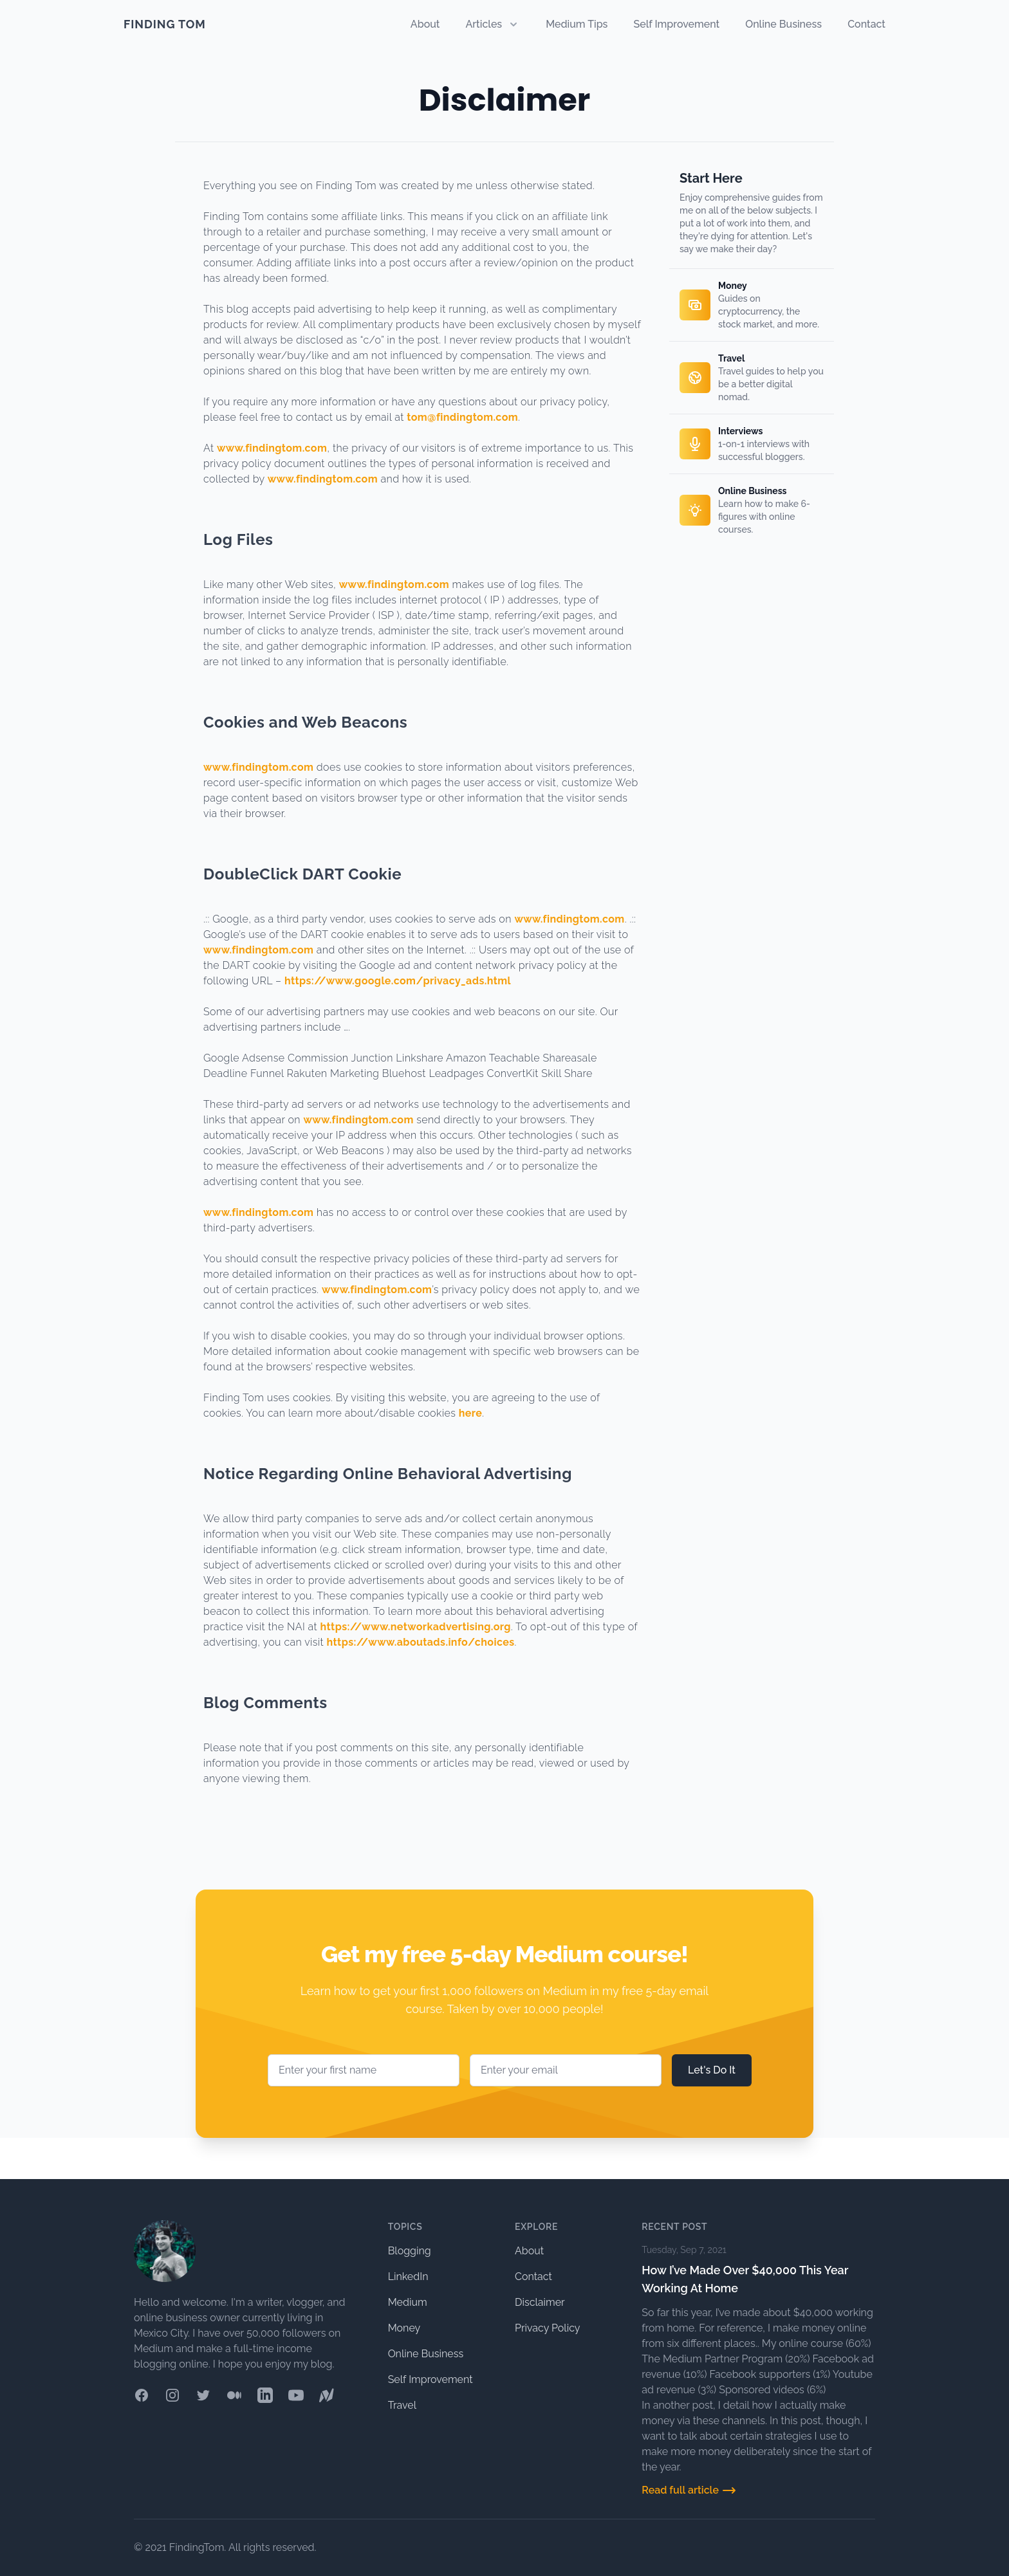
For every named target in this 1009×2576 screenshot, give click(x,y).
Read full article (689, 2490)
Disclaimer (540, 2302)
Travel (402, 2405)
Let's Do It (712, 2070)
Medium (407, 2302)
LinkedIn (408, 2276)
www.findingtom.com (272, 448)
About (425, 24)
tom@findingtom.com (462, 417)
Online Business (783, 24)
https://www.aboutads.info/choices (421, 1642)
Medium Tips (576, 24)
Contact (866, 24)
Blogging (409, 2251)
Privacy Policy (547, 2328)
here (471, 1413)
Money (404, 2328)
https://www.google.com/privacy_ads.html (397, 981)
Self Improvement (676, 24)
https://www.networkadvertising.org (415, 1627)
